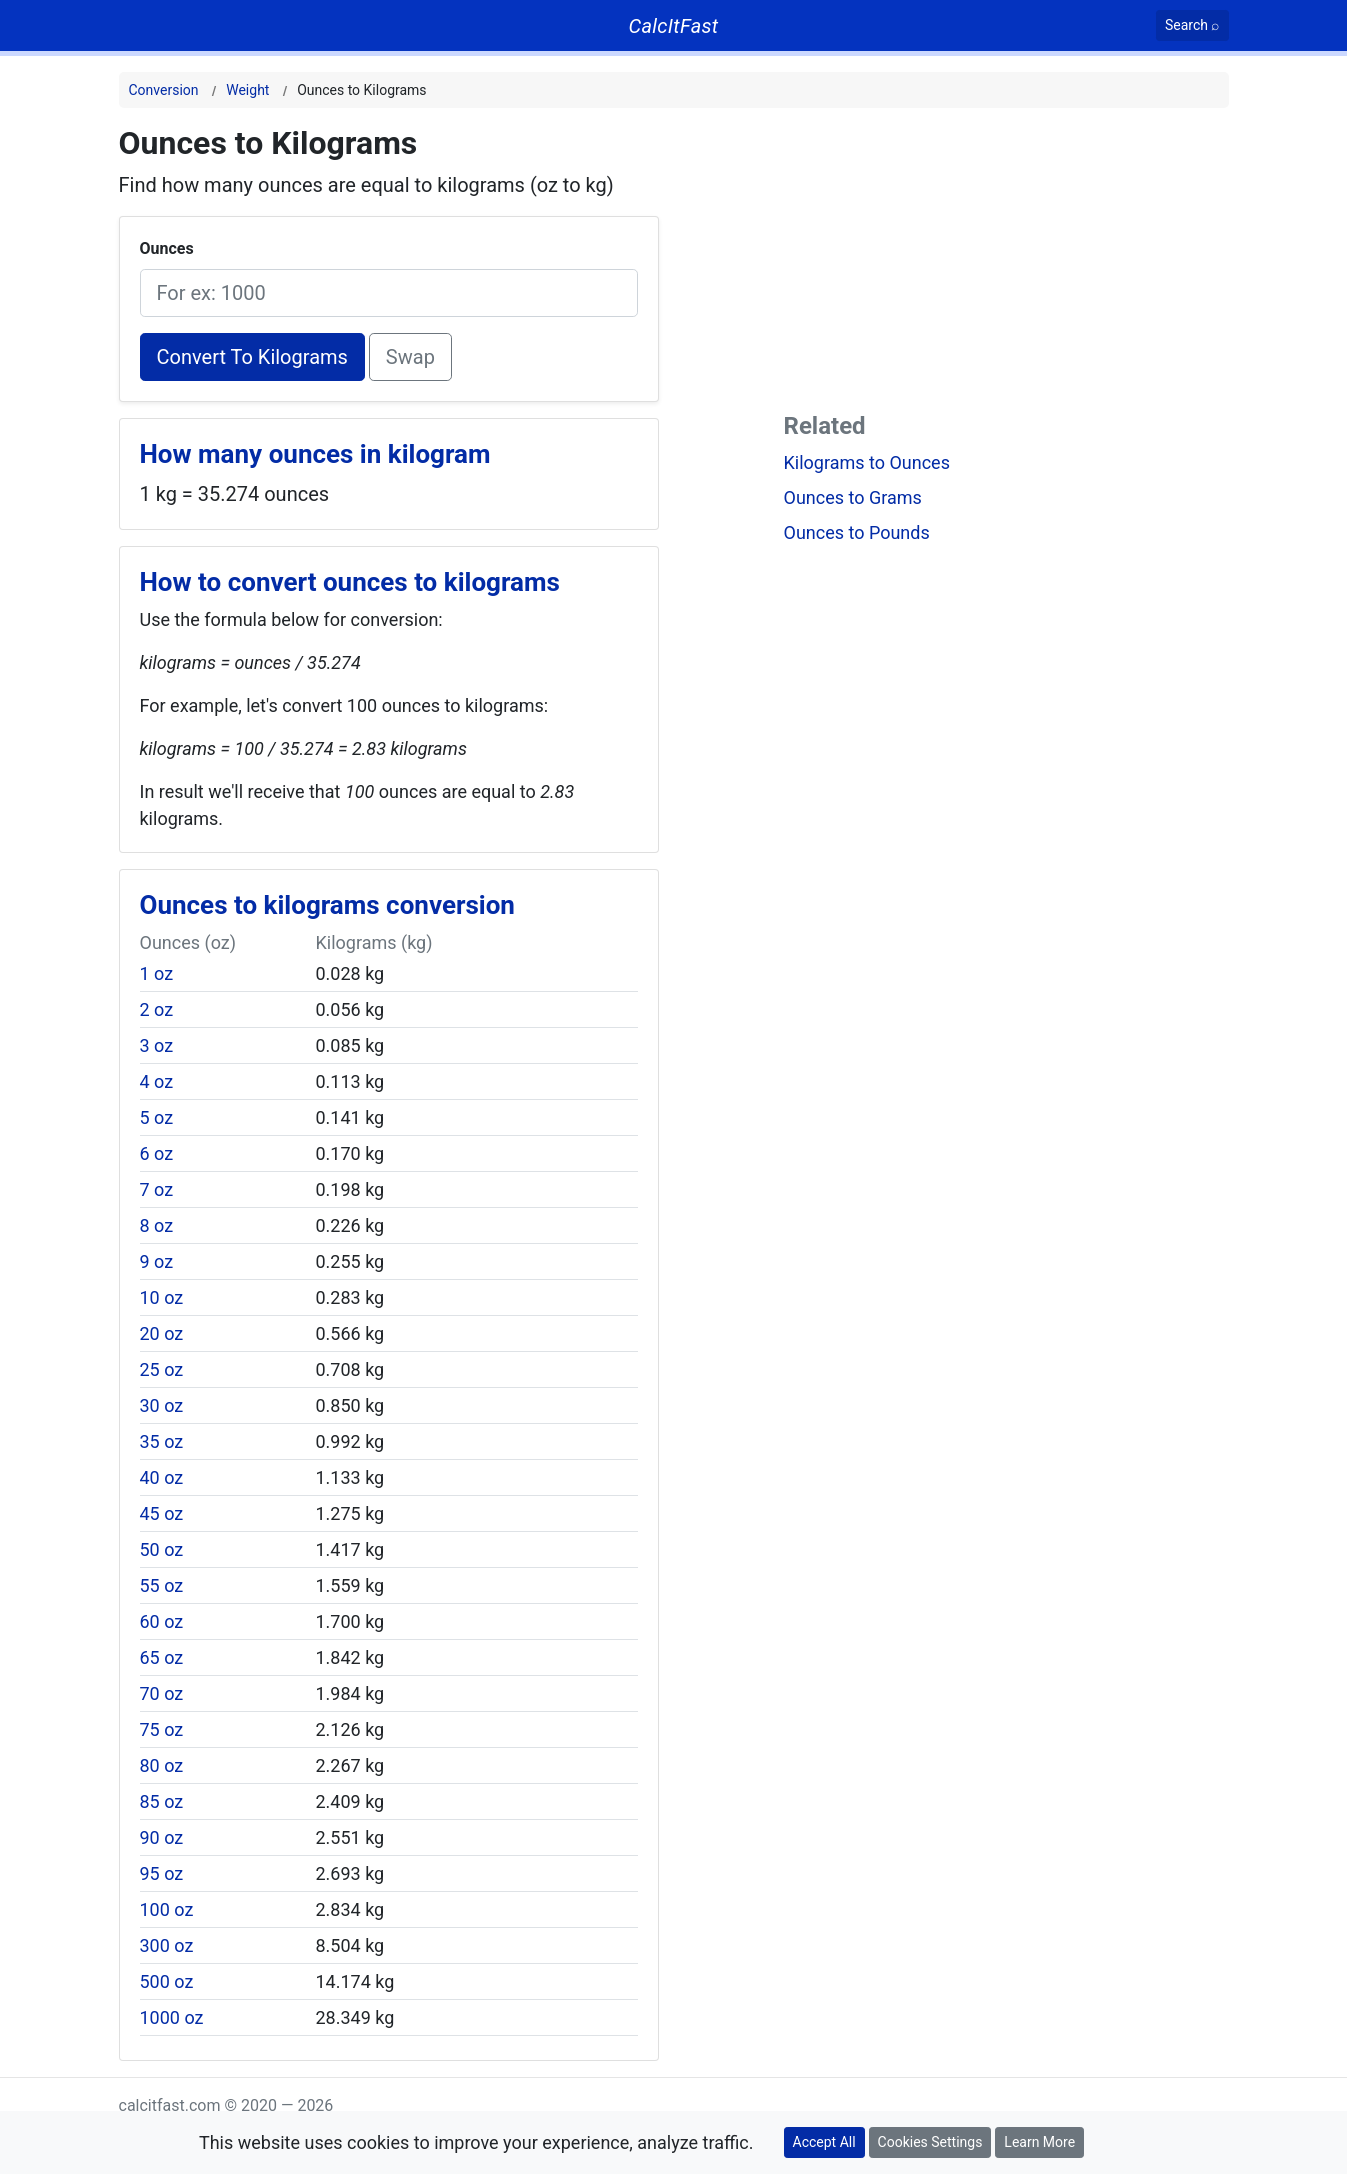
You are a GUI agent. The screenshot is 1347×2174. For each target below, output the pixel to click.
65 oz (162, 1657)
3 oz (157, 1045)
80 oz (162, 1765)
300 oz (167, 1945)
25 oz (162, 1369)
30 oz (162, 1405)
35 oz (162, 1441)
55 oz (162, 1585)
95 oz (162, 1873)
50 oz (162, 1549)
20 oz (162, 1333)
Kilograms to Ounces (867, 462)
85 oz (162, 1801)
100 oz (167, 1909)
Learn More (1039, 2142)
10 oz (162, 1297)
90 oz (162, 1837)
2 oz (157, 1009)
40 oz (162, 1477)
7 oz (157, 1189)
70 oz (162, 1693)
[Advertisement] (1006, 264)
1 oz (157, 973)
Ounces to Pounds (857, 532)
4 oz (157, 1081)
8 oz (157, 1225)
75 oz (162, 1729)
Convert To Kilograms (252, 357)
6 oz (157, 1153)
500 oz (167, 1981)
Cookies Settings (930, 2142)
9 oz (157, 1261)
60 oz (162, 1621)
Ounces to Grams (853, 497)
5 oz (157, 1117)
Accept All (824, 2142)
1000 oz (172, 2017)
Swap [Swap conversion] (410, 357)
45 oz (162, 1513)
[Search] (1192, 25)
